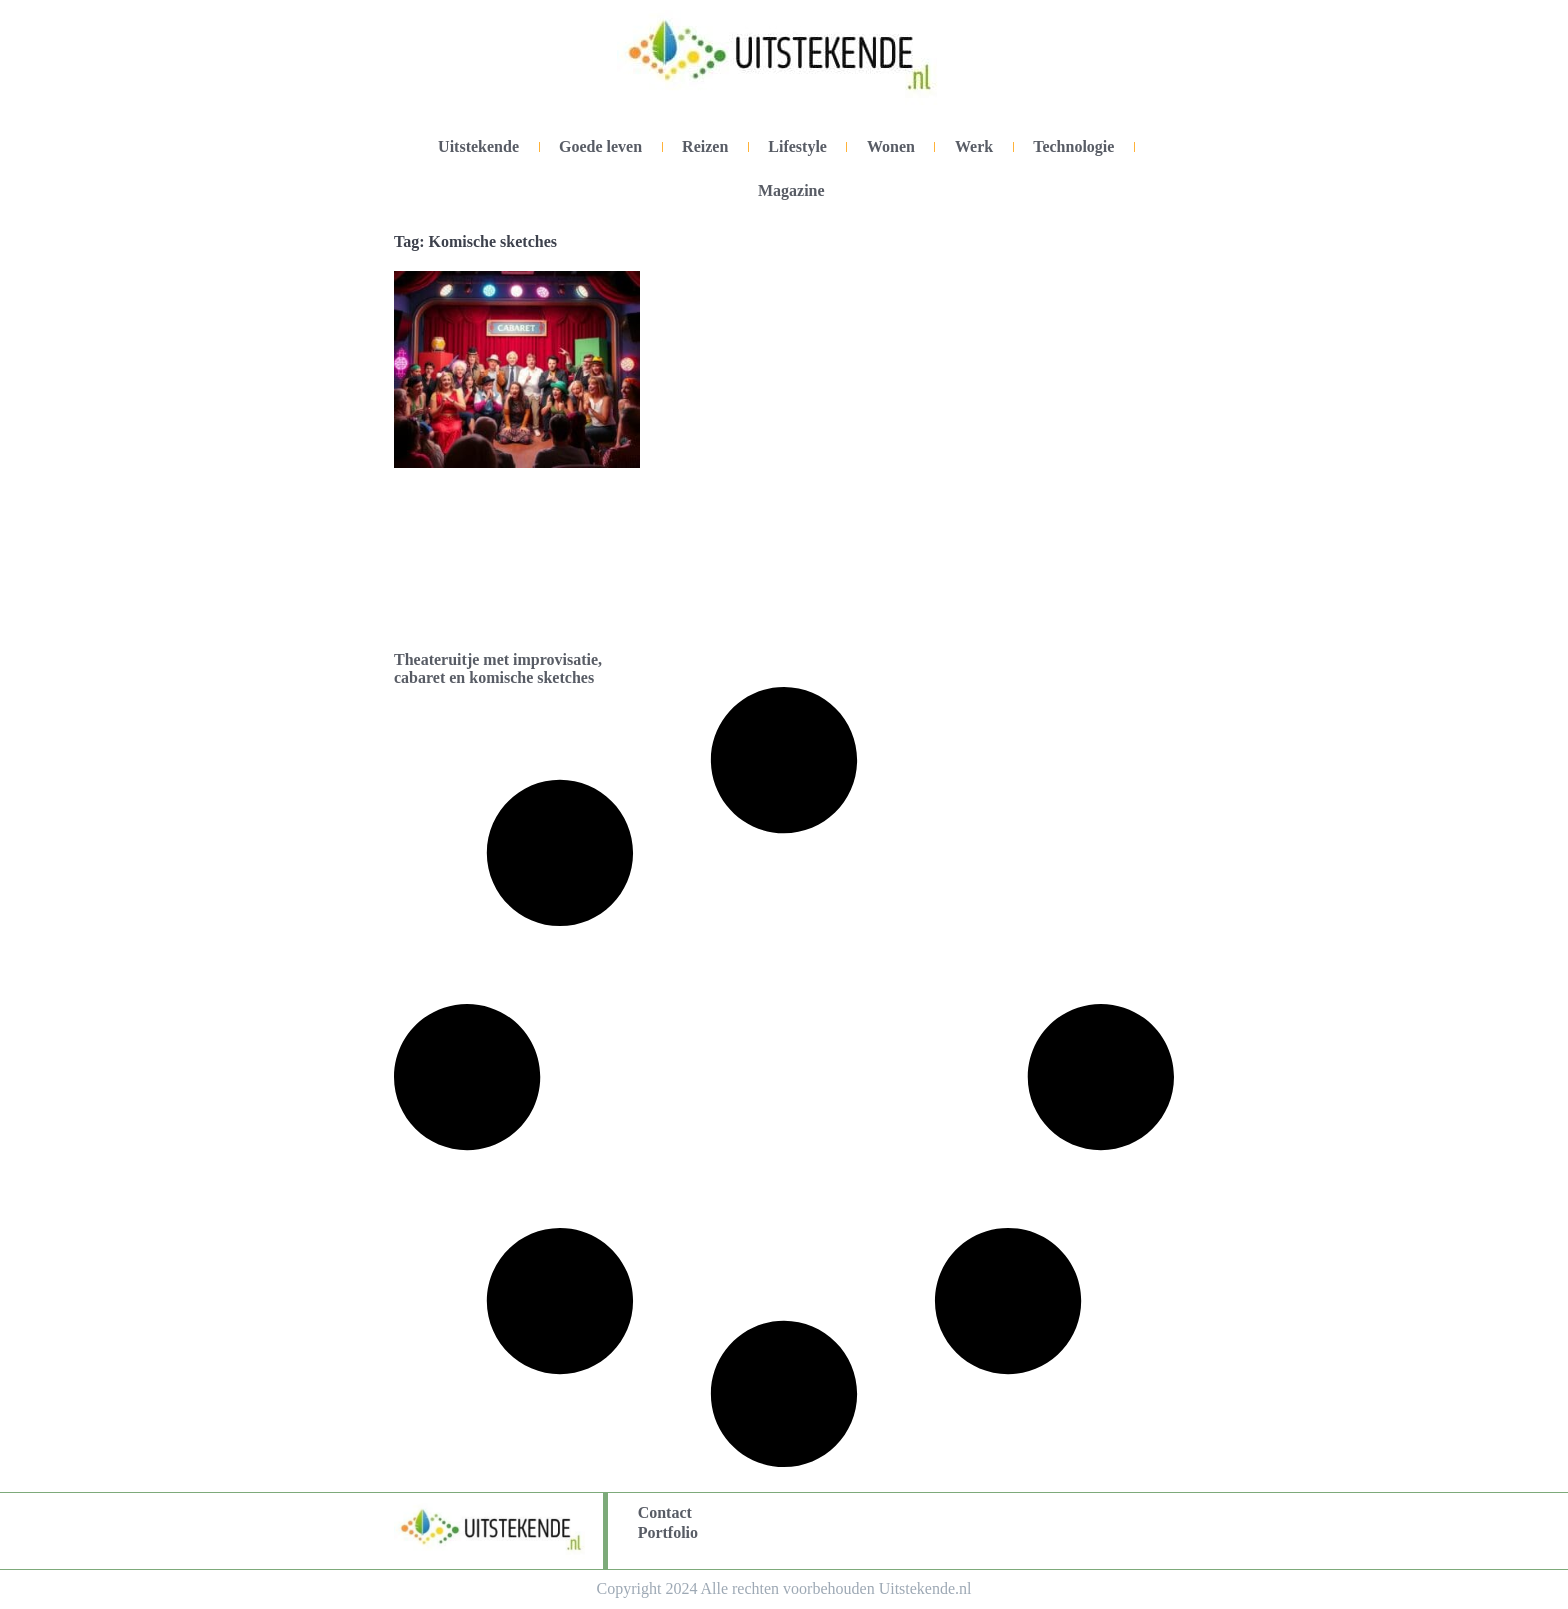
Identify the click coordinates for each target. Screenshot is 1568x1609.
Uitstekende (478, 146)
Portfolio (668, 1532)
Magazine (791, 190)
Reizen (705, 146)
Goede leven (600, 146)
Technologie (1073, 146)
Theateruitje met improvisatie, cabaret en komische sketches (498, 668)
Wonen (891, 146)
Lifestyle (797, 146)
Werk (974, 146)
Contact (665, 1512)
